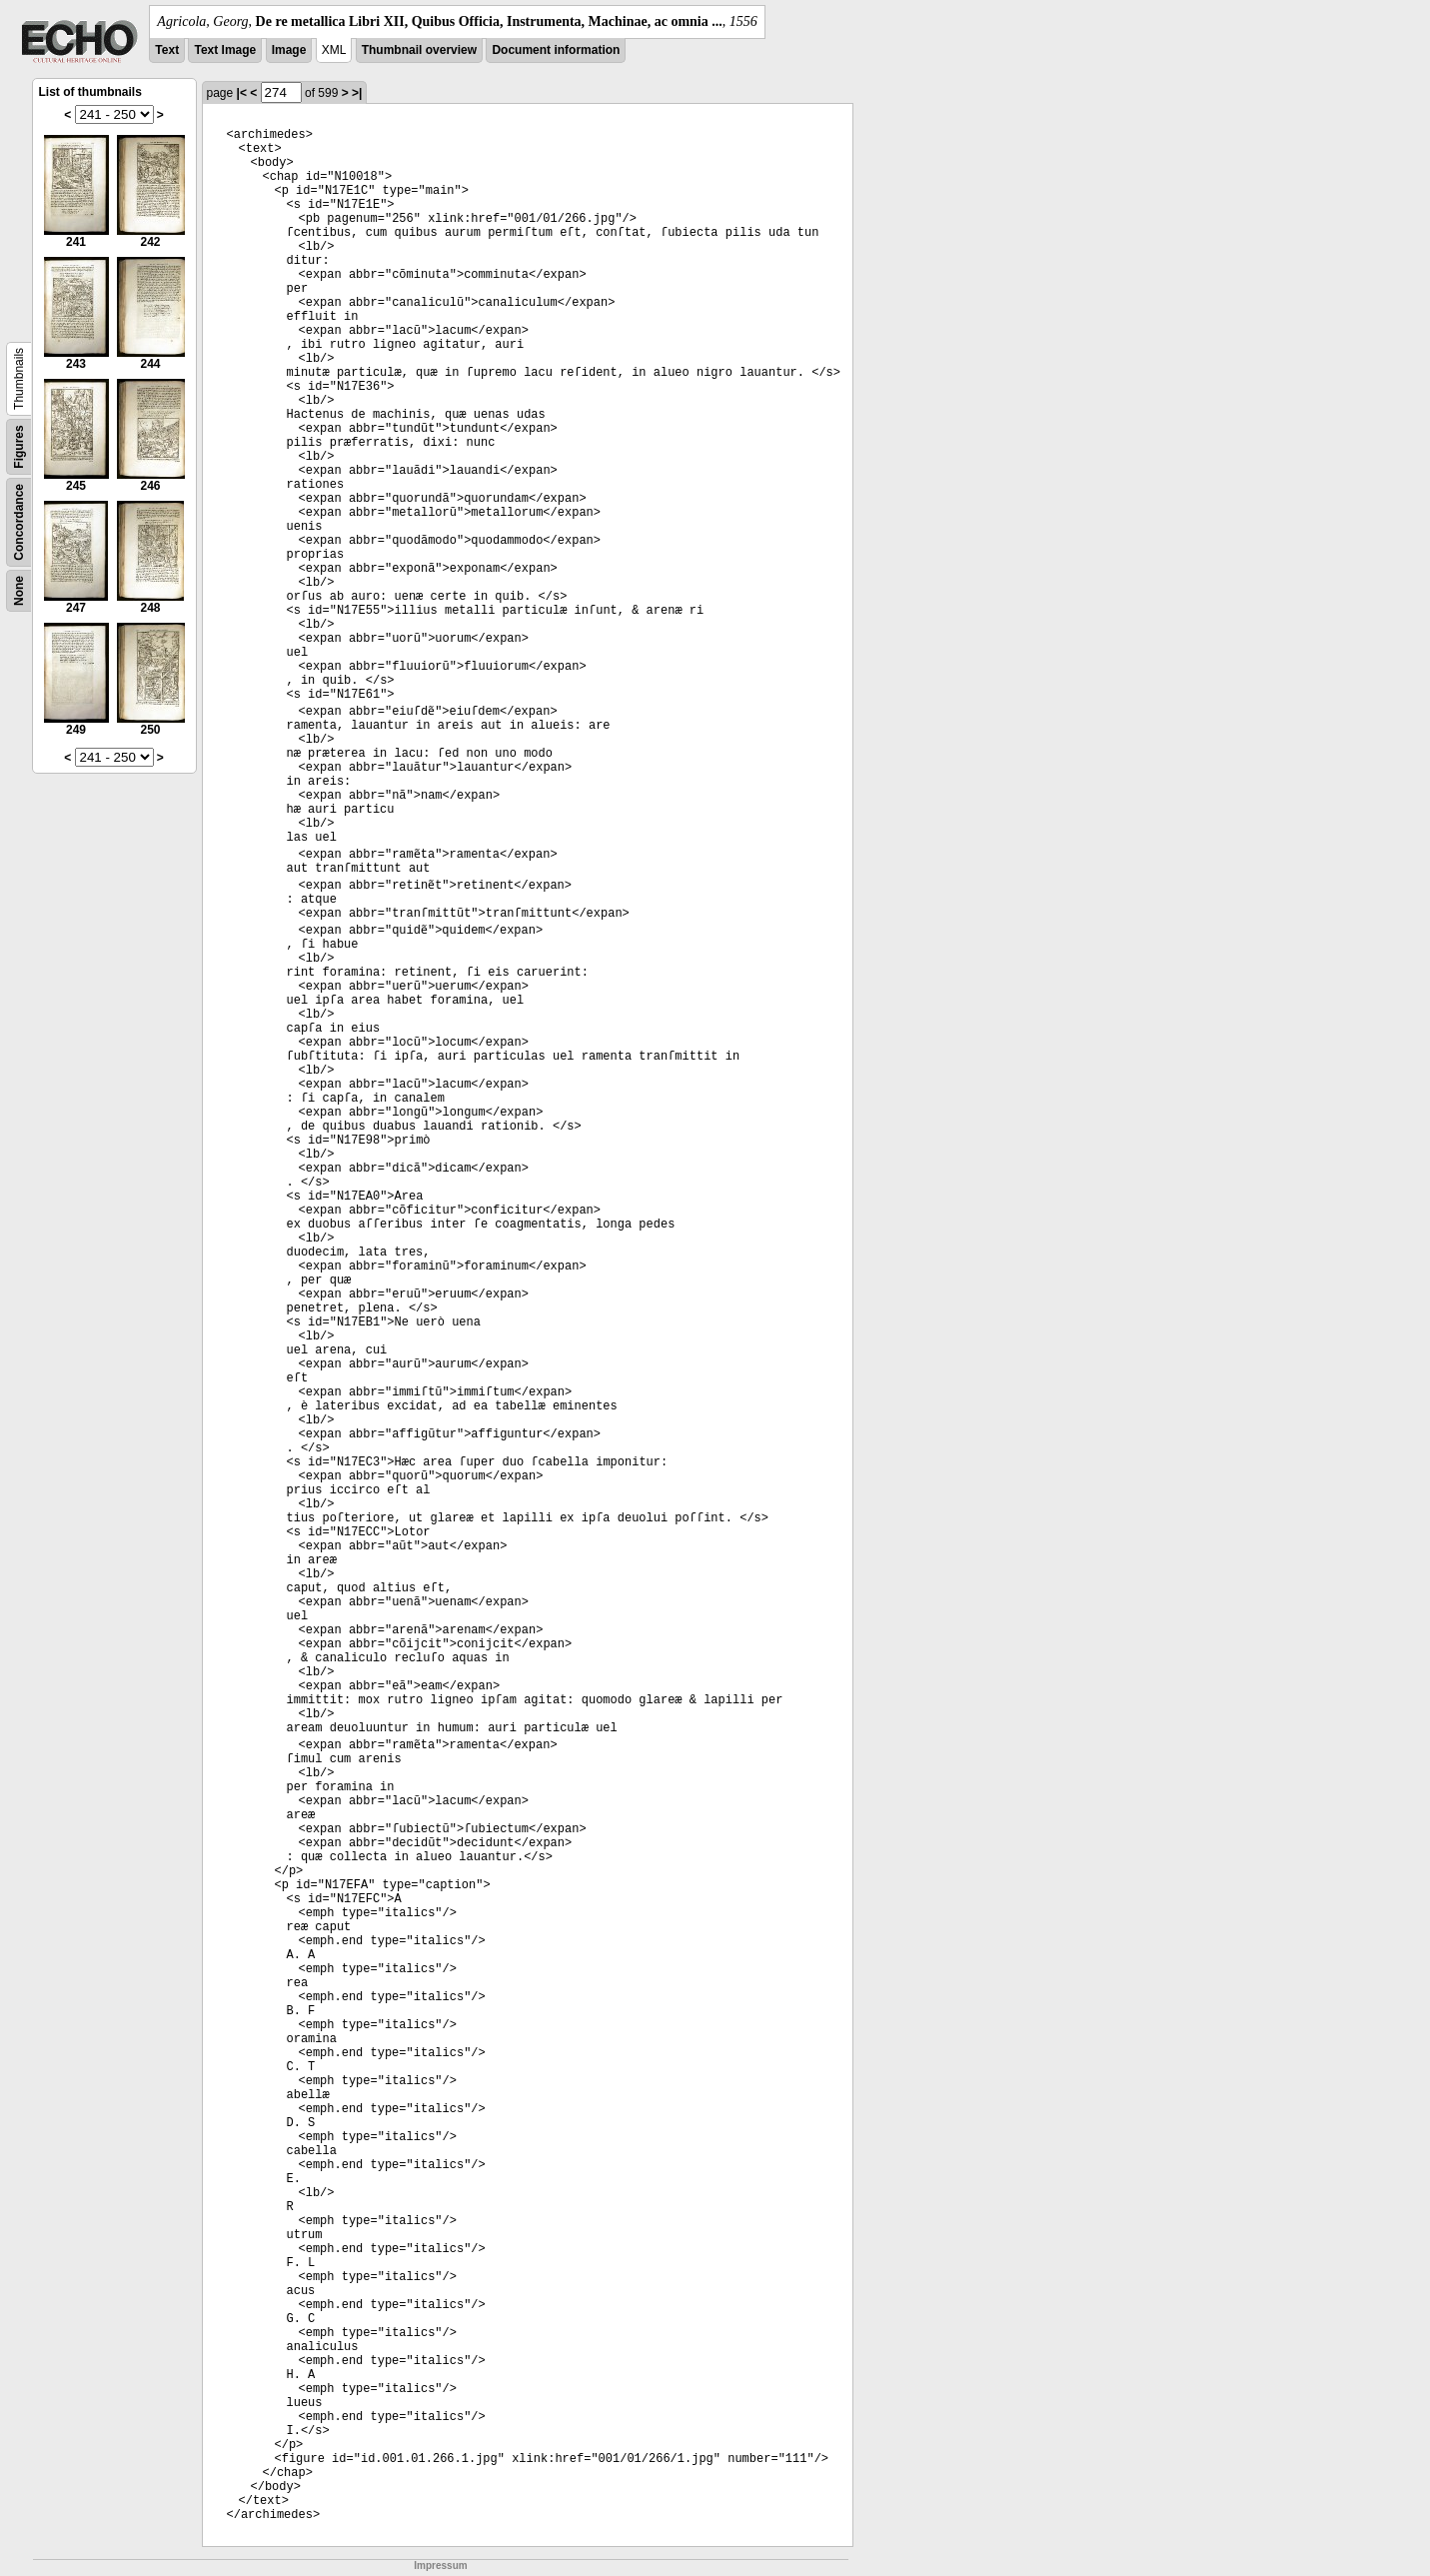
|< (242, 93)
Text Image (225, 50)
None (19, 591)
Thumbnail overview (419, 50)
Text (167, 50)
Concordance (19, 522)
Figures (19, 446)
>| (357, 93)
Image (289, 50)
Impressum (440, 2565)
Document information (556, 50)
